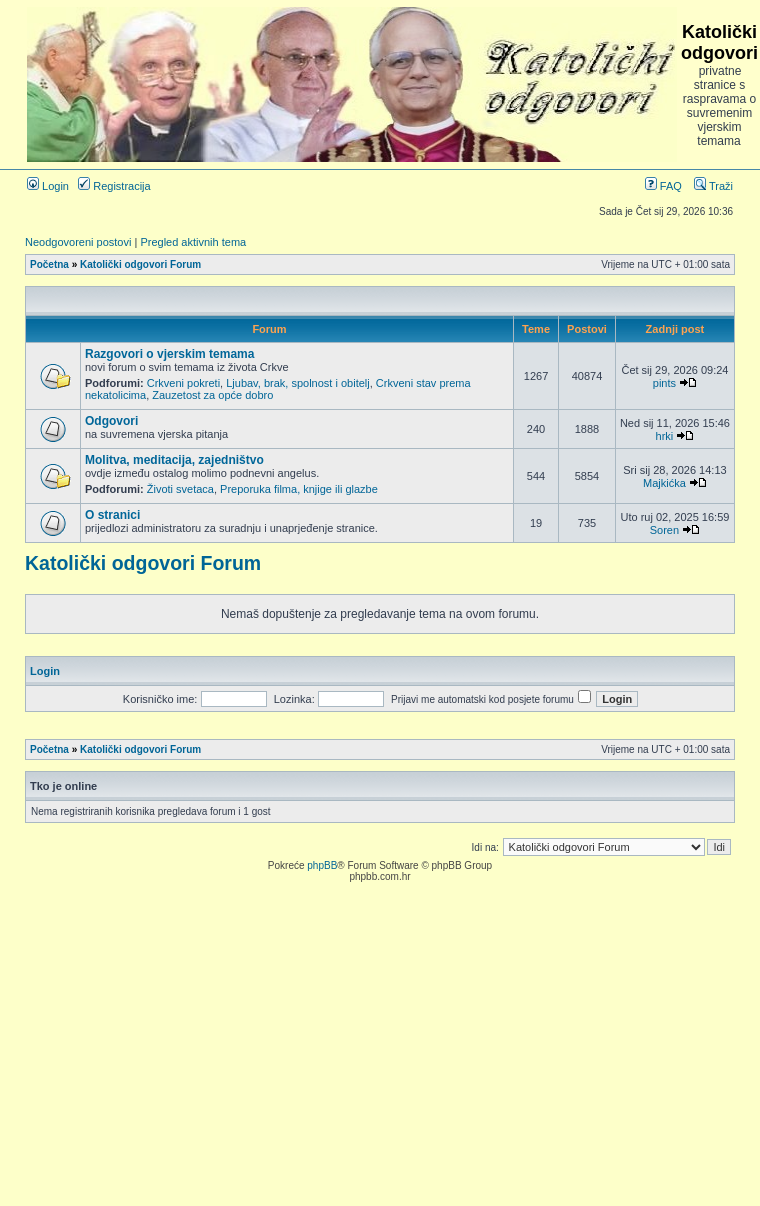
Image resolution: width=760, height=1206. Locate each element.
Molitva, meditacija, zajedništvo (174, 460)
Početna (49, 264)
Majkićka (664, 483)
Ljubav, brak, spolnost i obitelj (298, 383)
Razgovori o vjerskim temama (169, 354)
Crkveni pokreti (183, 383)
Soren (664, 530)
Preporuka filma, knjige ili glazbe (299, 489)
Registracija (114, 186)
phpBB (322, 865)
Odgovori (111, 421)
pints (664, 383)
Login (48, 186)
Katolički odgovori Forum (140, 264)
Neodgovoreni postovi (78, 242)
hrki (665, 436)
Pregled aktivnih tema (193, 242)
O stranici (112, 515)
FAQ (663, 186)
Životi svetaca (180, 489)
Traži (713, 186)
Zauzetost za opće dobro (212, 395)
